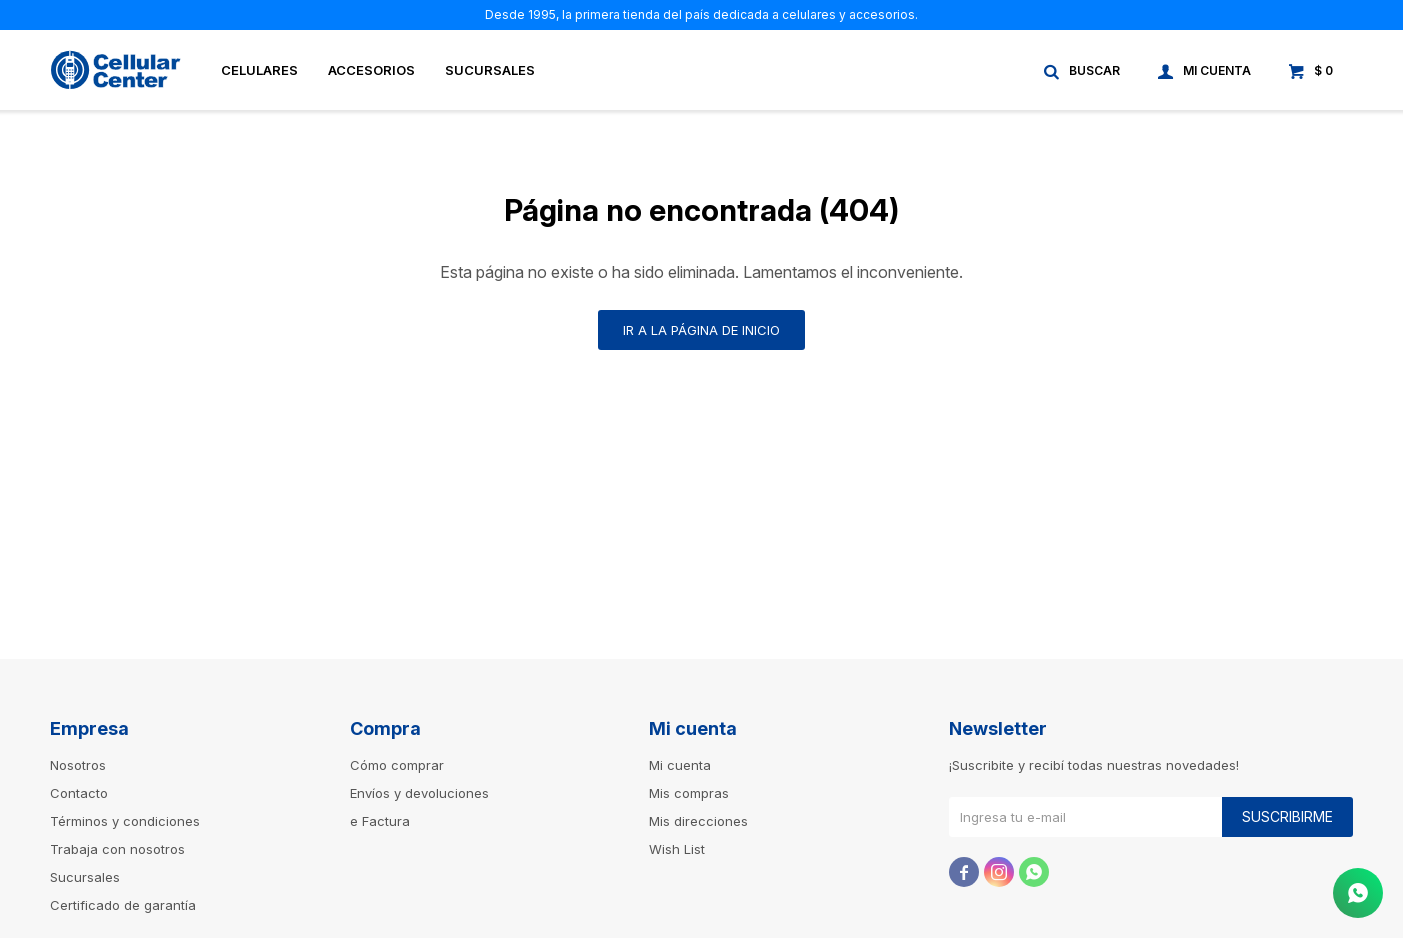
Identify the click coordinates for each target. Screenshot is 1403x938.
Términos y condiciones (125, 821)
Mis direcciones (698, 821)
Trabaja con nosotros (117, 849)
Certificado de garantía (123, 905)
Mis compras (689, 793)
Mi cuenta (680, 765)
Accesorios (371, 70)
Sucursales (490, 70)
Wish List (677, 849)
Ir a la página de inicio (701, 330)
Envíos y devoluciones (419, 793)
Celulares (259, 70)
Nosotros (78, 765)
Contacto (79, 793)
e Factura (380, 821)
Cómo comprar (397, 765)
